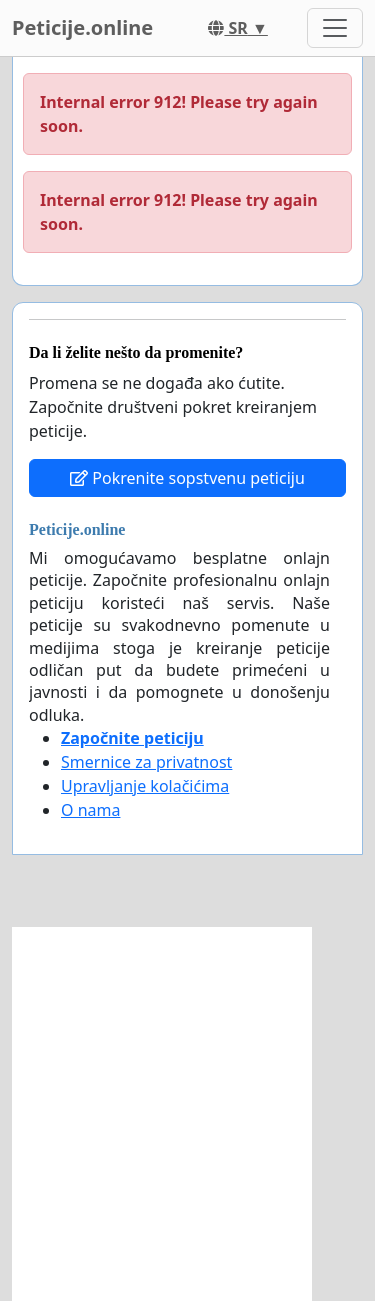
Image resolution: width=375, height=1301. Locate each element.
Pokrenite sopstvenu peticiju (187, 478)
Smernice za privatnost (146, 762)
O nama (90, 810)
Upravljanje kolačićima (145, 786)
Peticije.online (82, 27)
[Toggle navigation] (335, 28)
